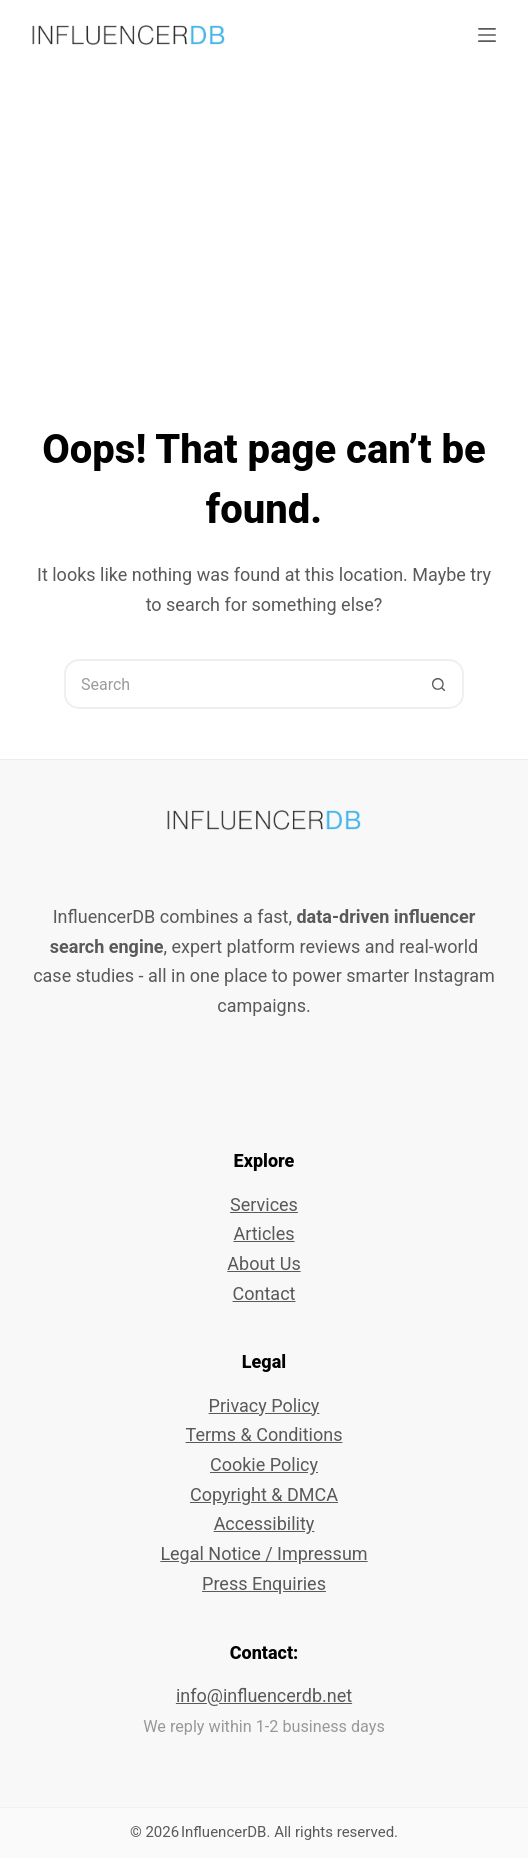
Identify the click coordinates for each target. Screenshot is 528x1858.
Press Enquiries (264, 1583)
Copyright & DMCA (264, 1494)
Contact (264, 1293)
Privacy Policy (264, 1405)
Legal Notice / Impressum (263, 1553)
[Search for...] (239, 684)
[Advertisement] (264, 220)
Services (264, 1204)
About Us (263, 1263)
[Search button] (439, 684)
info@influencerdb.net (264, 1695)
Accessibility (264, 1523)
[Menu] (487, 35)
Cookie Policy (264, 1464)
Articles (263, 1233)
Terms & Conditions (264, 1434)
